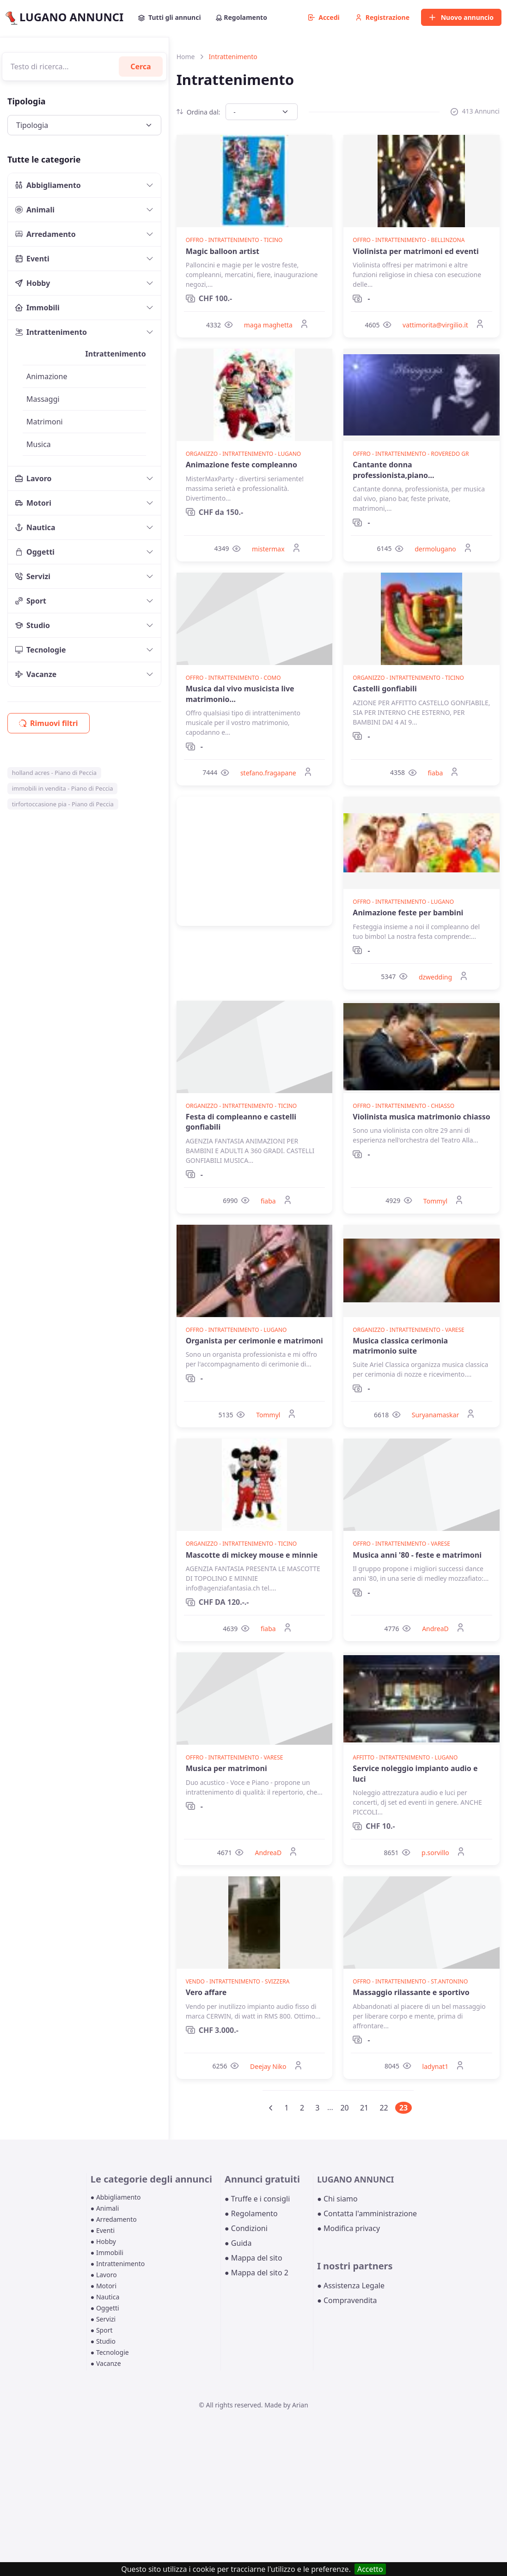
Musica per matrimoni (226, 1768)
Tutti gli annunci (169, 17)
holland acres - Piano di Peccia (54, 772)
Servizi (32, 576)
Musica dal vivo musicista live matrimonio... (240, 693)
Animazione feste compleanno (241, 465)
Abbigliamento (48, 185)
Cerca (140, 66)
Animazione (46, 376)
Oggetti (35, 552)
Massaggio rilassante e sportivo (411, 1992)
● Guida (238, 2243)
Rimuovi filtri (48, 723)
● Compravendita (347, 2300)
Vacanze (35, 674)
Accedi (324, 17)
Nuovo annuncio (461, 17)
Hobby (32, 283)
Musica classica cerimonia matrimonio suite (400, 1346)
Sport (30, 601)
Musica (38, 444)
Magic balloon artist (222, 251)
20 (344, 2108)
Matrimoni (44, 422)
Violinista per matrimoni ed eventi (416, 251)
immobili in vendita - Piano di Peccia (62, 788)
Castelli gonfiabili (384, 688)
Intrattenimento (51, 332)
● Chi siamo (337, 2199)
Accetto (370, 2569)
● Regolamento (251, 2213)
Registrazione (382, 17)
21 (364, 2108)
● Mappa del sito (253, 2258)
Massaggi (43, 399)
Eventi (32, 259)
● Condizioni (246, 2228)
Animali (35, 210)
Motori (33, 503)
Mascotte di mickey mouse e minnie (252, 1555)
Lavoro (33, 478)
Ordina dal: (198, 112)
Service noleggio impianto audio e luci (415, 1773)
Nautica (35, 527)
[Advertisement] (255, 861)
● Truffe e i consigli (257, 2199)
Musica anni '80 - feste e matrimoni (417, 1555)
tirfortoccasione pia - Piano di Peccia (63, 804)
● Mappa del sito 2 (256, 2273)
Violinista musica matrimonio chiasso (421, 1117)
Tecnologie (40, 650)
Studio (32, 625)
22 (383, 2108)
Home (186, 56)
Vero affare (206, 1992)
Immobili (37, 307)
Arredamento (45, 234)
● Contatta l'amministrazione (367, 2213)
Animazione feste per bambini (408, 912)
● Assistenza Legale (351, 2285)
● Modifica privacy (348, 2228)
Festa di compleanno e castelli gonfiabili (241, 1122)
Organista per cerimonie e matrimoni (254, 1341)
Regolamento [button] (241, 17)
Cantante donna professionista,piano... (393, 470)
